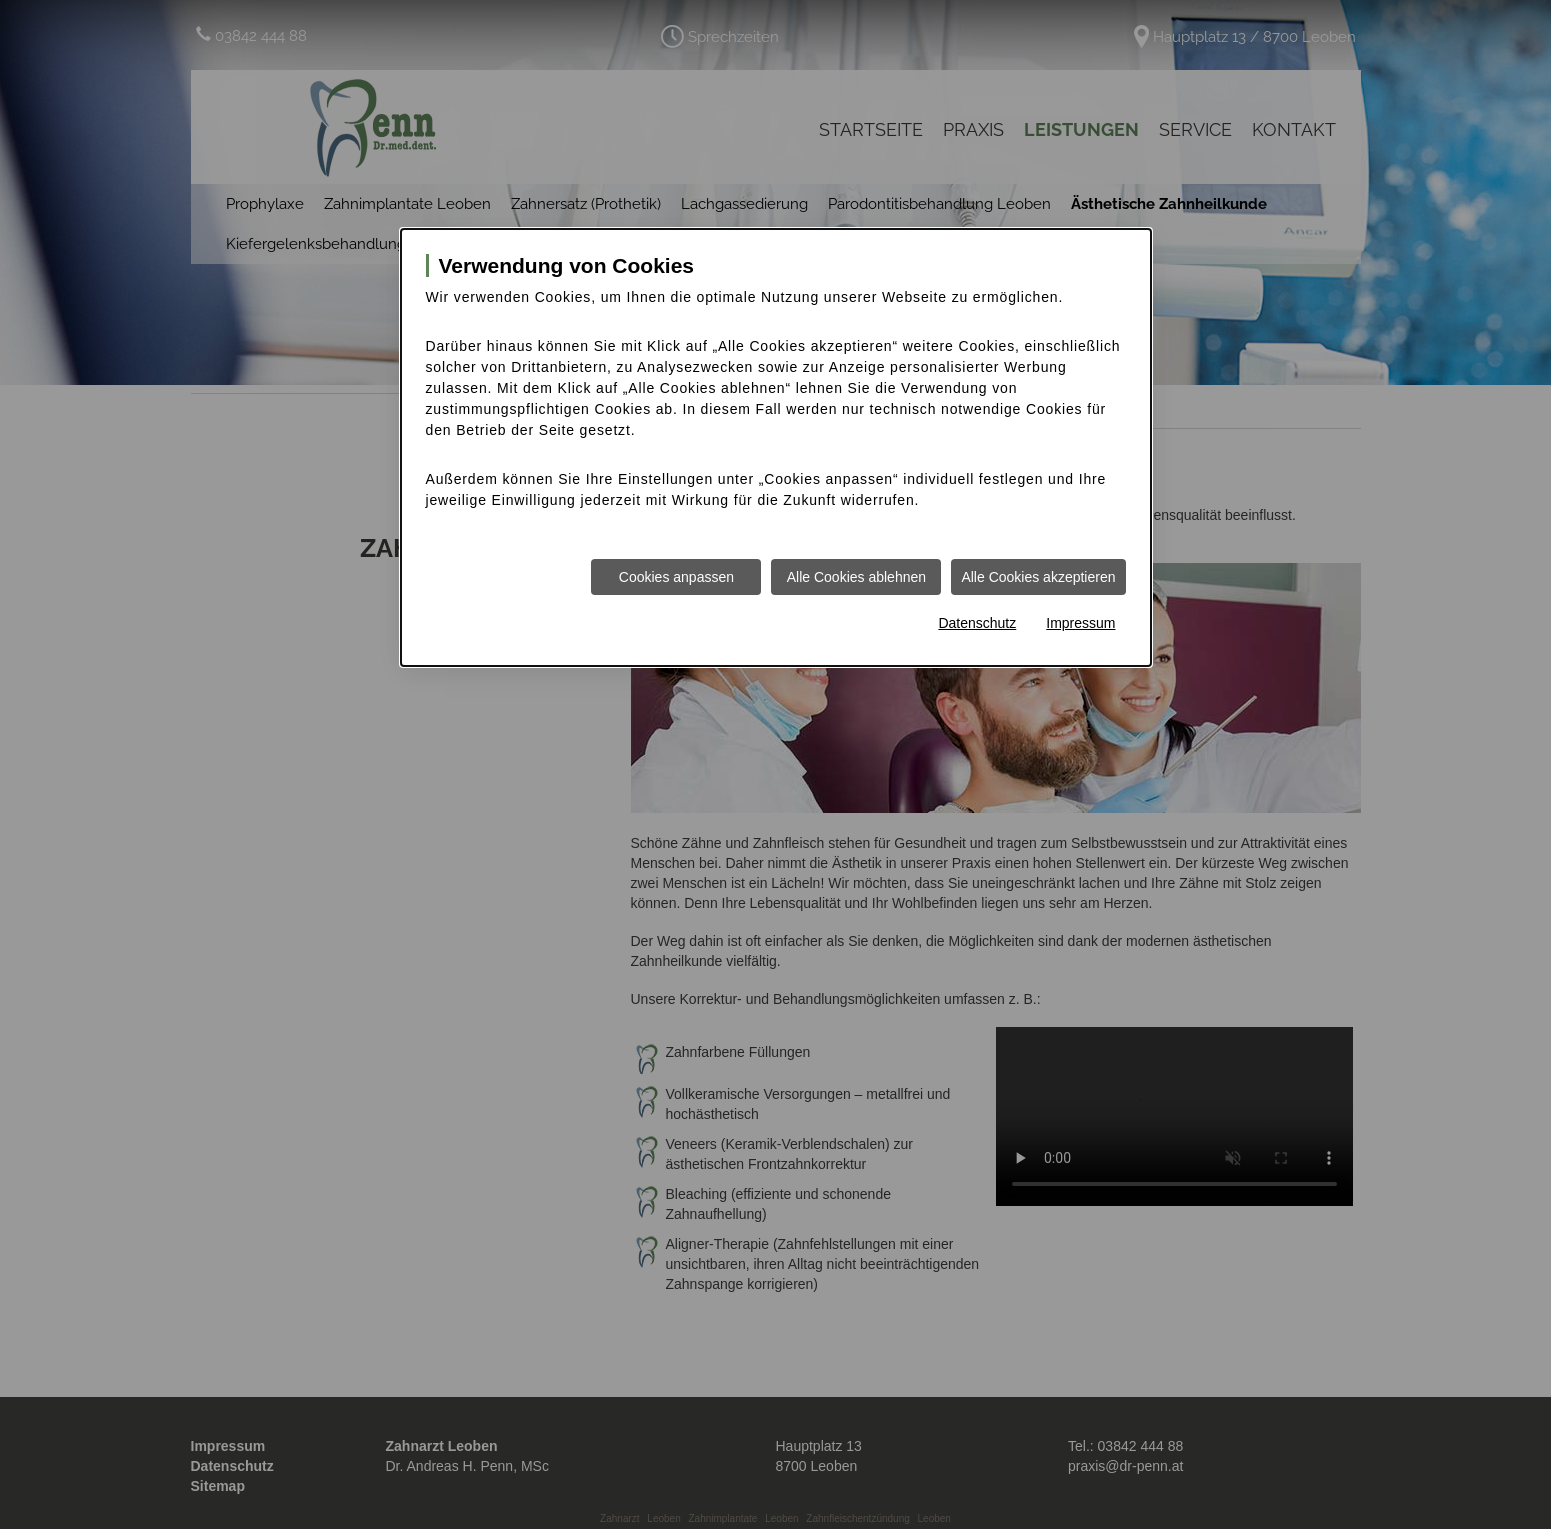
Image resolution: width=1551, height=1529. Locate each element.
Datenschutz (977, 623)
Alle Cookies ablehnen (856, 577)
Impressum (1080, 623)
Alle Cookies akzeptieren (1038, 577)
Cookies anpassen (676, 577)
